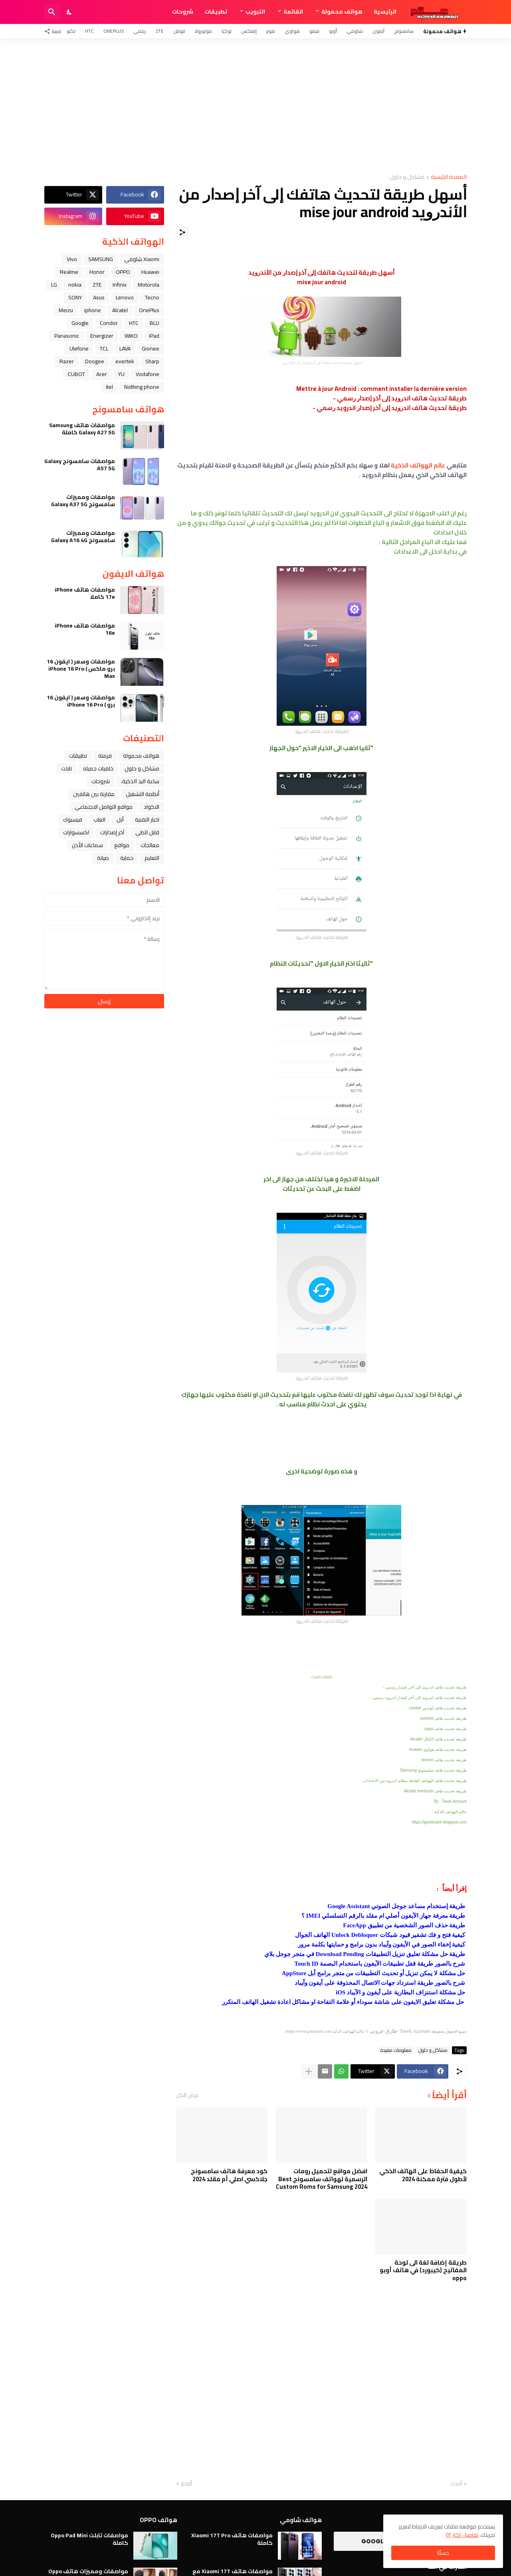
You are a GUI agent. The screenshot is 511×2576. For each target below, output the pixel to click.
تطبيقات (215, 11)
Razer (66, 361)
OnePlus (113, 31)
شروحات (182, 11)
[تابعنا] (54, 31)
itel (109, 387)
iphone (92, 310)
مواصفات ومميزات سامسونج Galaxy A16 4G (83, 536)
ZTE (160, 31)
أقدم (186, 2484)
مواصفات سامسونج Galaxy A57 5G (79, 464)
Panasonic (66, 336)
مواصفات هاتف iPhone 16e (85, 629)
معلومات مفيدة (396, 2050)
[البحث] (51, 12)
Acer (101, 374)
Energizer (101, 336)
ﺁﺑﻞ (120, 819)
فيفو (314, 31)
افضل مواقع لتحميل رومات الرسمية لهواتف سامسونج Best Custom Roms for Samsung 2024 (321, 2179)
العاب (99, 819)
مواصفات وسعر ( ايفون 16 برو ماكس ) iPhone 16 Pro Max (81, 669)
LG (54, 284)
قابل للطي (147, 832)
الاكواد (151, 807)
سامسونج (404, 31)
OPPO (123, 272)
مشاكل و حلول (407, 177)
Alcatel (120, 310)
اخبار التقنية (147, 819)
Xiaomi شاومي (141, 259)
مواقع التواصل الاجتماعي (104, 807)
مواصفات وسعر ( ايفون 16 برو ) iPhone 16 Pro (81, 701)
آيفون (378, 31)
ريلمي (139, 31)
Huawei (150, 272)
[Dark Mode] (69, 12)
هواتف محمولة (341, 11)
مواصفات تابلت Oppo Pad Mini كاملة (89, 2539)
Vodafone (147, 374)
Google (80, 323)
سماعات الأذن (87, 845)
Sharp (152, 361)
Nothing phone (141, 387)
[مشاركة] (182, 232)
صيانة (103, 858)
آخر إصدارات (112, 832)
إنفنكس (249, 31)
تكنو (71, 31)
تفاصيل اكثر (465, 2535)
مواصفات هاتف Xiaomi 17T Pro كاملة (232, 2539)
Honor (97, 272)
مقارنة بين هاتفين (94, 794)
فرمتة (105, 755)
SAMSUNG (100, 259)
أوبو (333, 31)
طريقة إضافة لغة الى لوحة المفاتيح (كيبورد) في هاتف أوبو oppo (423, 2270)
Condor (109, 323)
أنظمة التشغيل (142, 794)
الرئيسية (385, 11)
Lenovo (125, 297)
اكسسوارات (76, 832)
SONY (75, 297)
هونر (270, 31)
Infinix (120, 284)
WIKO (131, 336)
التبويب (255, 11)
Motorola (148, 284)
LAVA (125, 348)
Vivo (72, 259)
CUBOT (76, 374)
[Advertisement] (255, 106)
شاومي (355, 31)
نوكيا (227, 31)
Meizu (66, 310)
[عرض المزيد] (308, 2071)
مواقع (121, 845)
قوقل (179, 31)
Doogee (94, 361)
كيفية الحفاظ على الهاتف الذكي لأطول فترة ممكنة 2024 (423, 2175)
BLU (154, 323)
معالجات (150, 845)
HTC (89, 31)
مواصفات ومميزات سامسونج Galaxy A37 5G (83, 500)
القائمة (293, 11)
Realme (69, 272)
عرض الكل (187, 2095)
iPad (154, 336)
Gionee (150, 348)
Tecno (152, 297)
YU (121, 374)
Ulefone (79, 348)
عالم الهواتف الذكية (418, 465)
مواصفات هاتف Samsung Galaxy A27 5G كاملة (82, 429)
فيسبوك (72, 819)
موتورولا (203, 31)
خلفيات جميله (98, 768)
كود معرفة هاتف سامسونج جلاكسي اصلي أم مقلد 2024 (229, 2175)
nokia (74, 284)
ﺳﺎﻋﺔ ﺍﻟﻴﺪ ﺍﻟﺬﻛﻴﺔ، (140, 781)
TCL (104, 348)
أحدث (456, 2484)
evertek (124, 361)
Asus (99, 297)
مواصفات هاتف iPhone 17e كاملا (85, 593)
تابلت (66, 768)
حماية (126, 858)
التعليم (152, 858)
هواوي (292, 31)
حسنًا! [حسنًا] (443, 2553)
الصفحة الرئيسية (449, 177)
